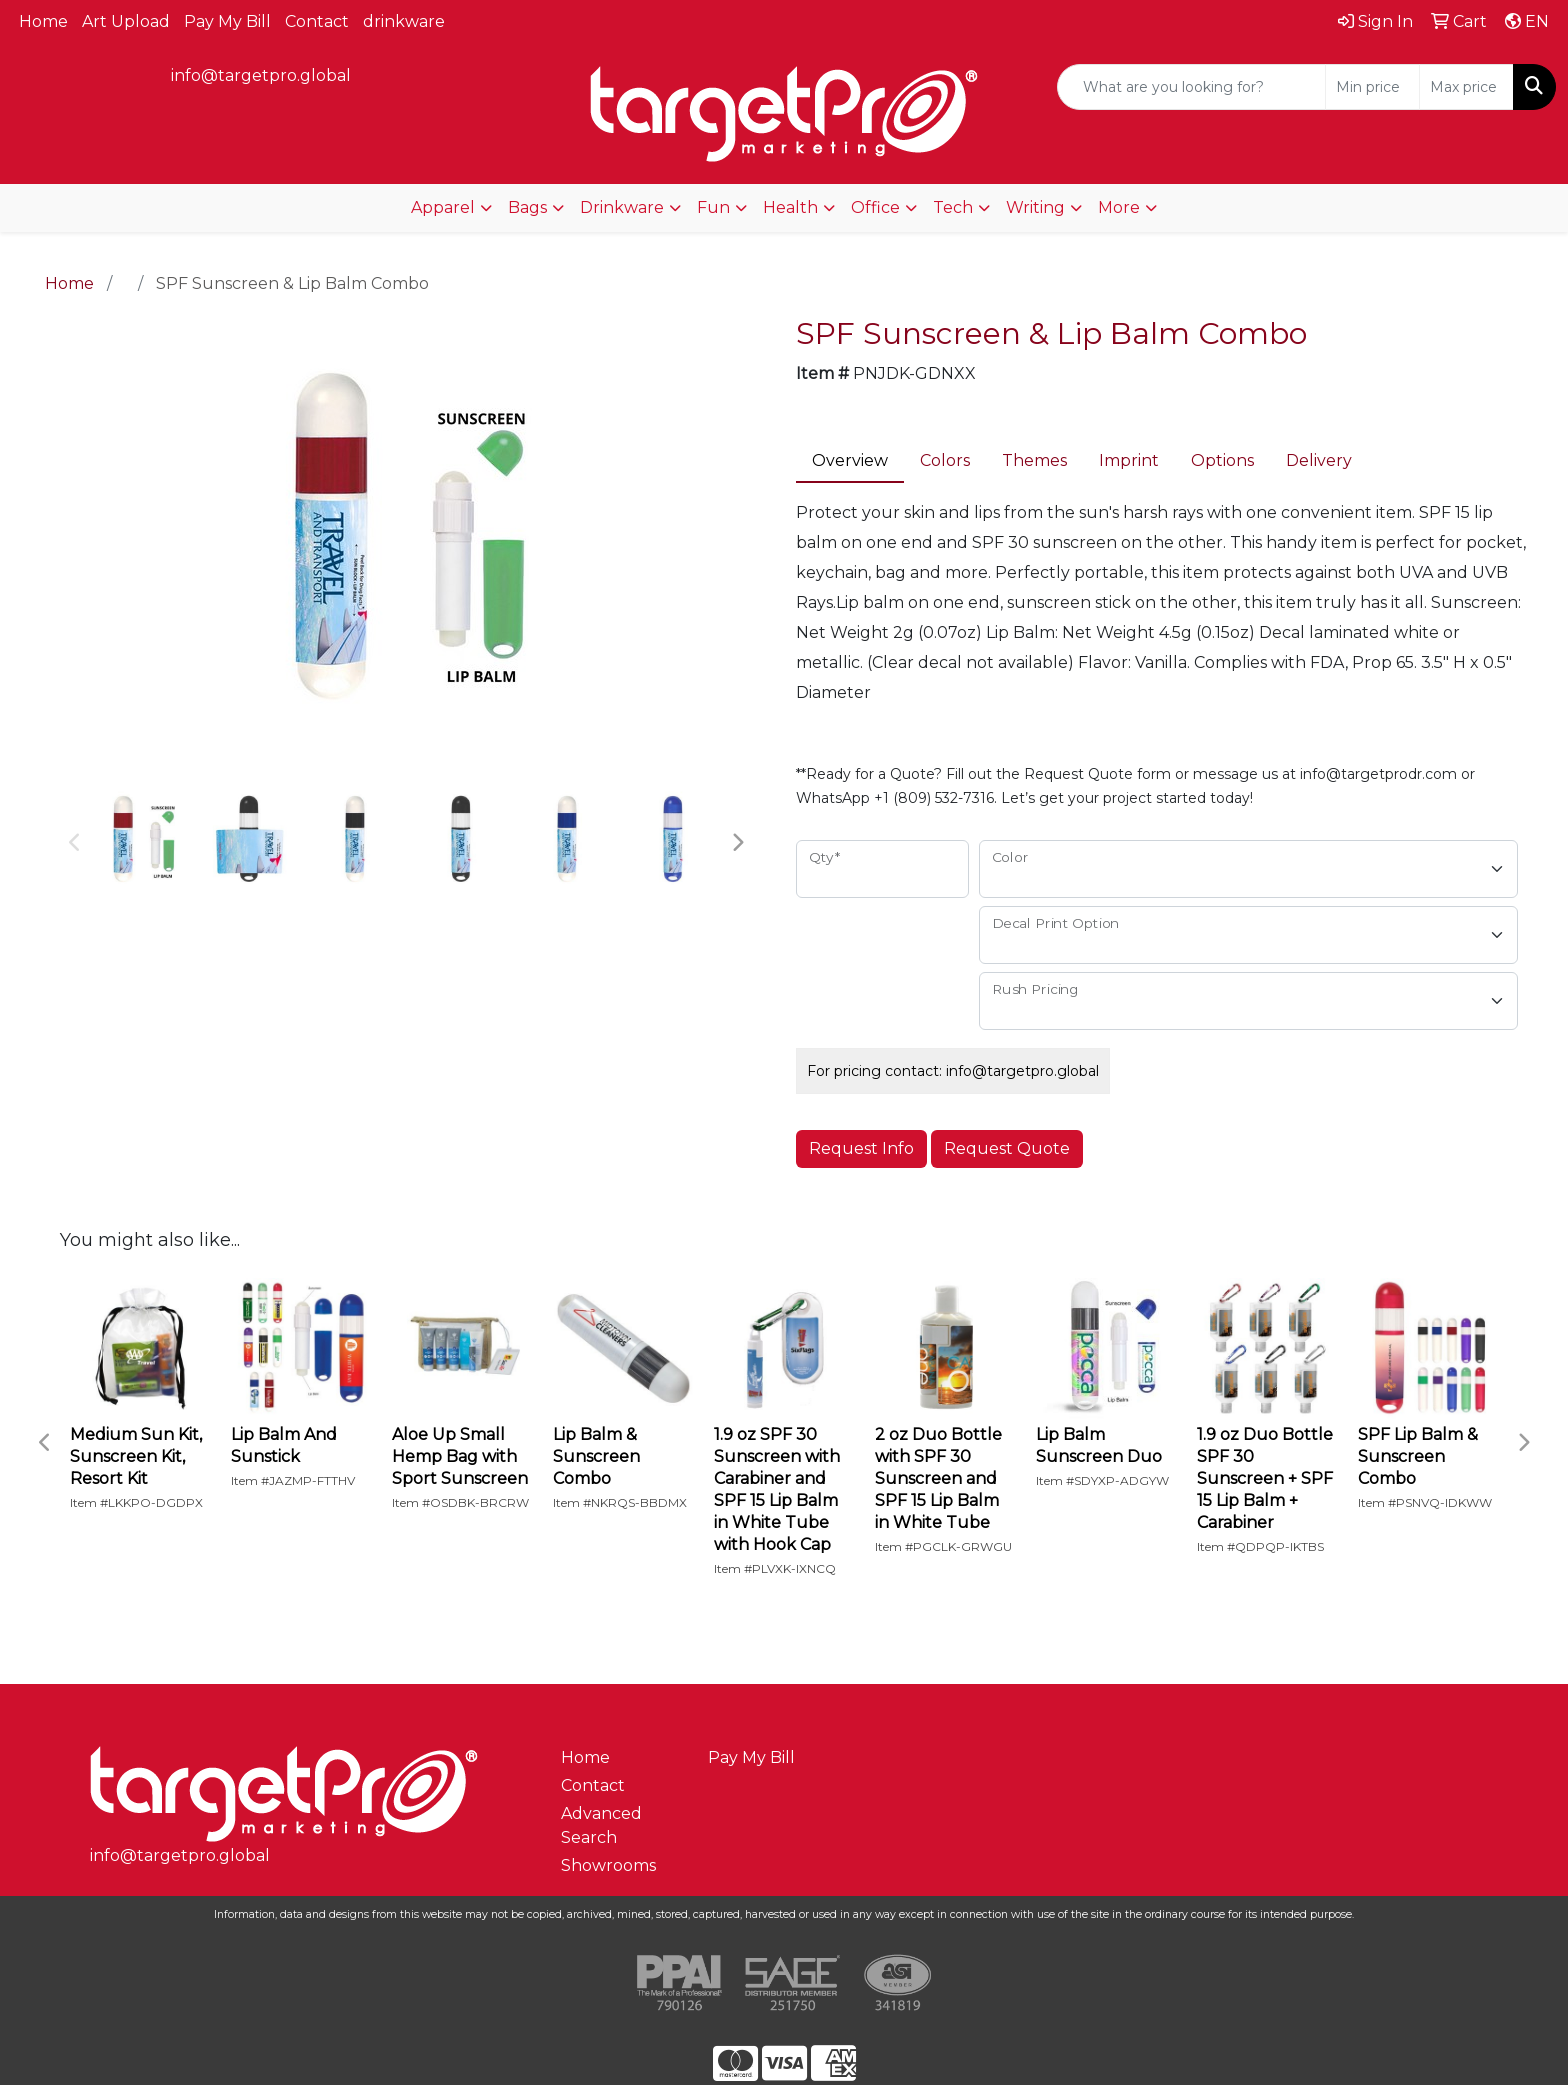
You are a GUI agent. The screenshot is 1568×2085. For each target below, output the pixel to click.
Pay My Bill (227, 21)
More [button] (1119, 207)
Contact (317, 21)
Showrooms (608, 1865)
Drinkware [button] (622, 207)
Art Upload (126, 21)
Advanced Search (601, 1825)
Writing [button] (1035, 207)
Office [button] (875, 207)
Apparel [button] (443, 207)
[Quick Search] (1191, 87)
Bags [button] (527, 207)
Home (43, 21)
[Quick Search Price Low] (1372, 87)
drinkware (404, 21)
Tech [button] (953, 207)
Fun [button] (713, 207)
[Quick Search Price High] (1466, 87)
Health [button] (790, 207)
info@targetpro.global (261, 75)
